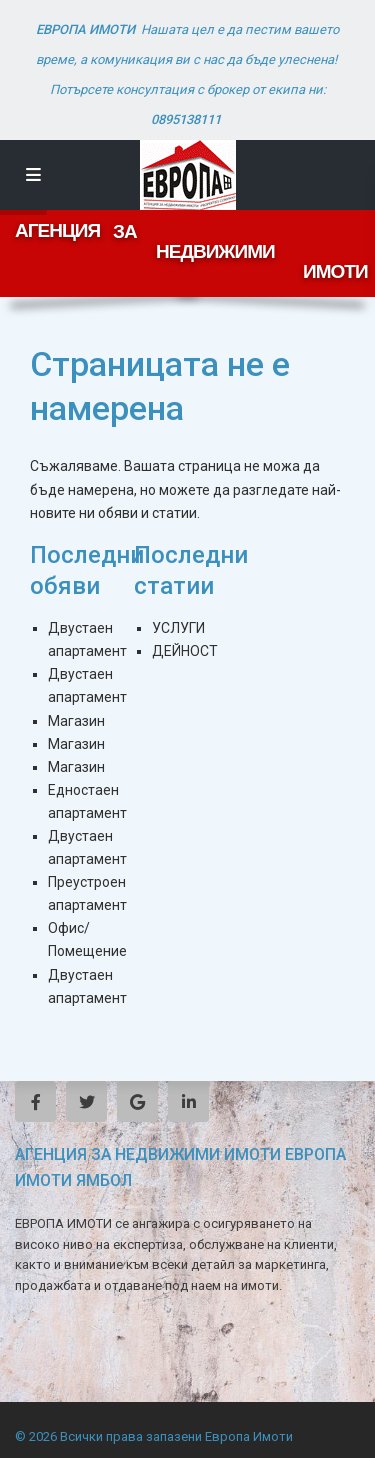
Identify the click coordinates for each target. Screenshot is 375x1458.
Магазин (76, 721)
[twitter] (86, 1101)
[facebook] (35, 1101)
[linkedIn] (188, 1101)
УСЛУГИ (178, 628)
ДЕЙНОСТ (185, 651)
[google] (137, 1101)
